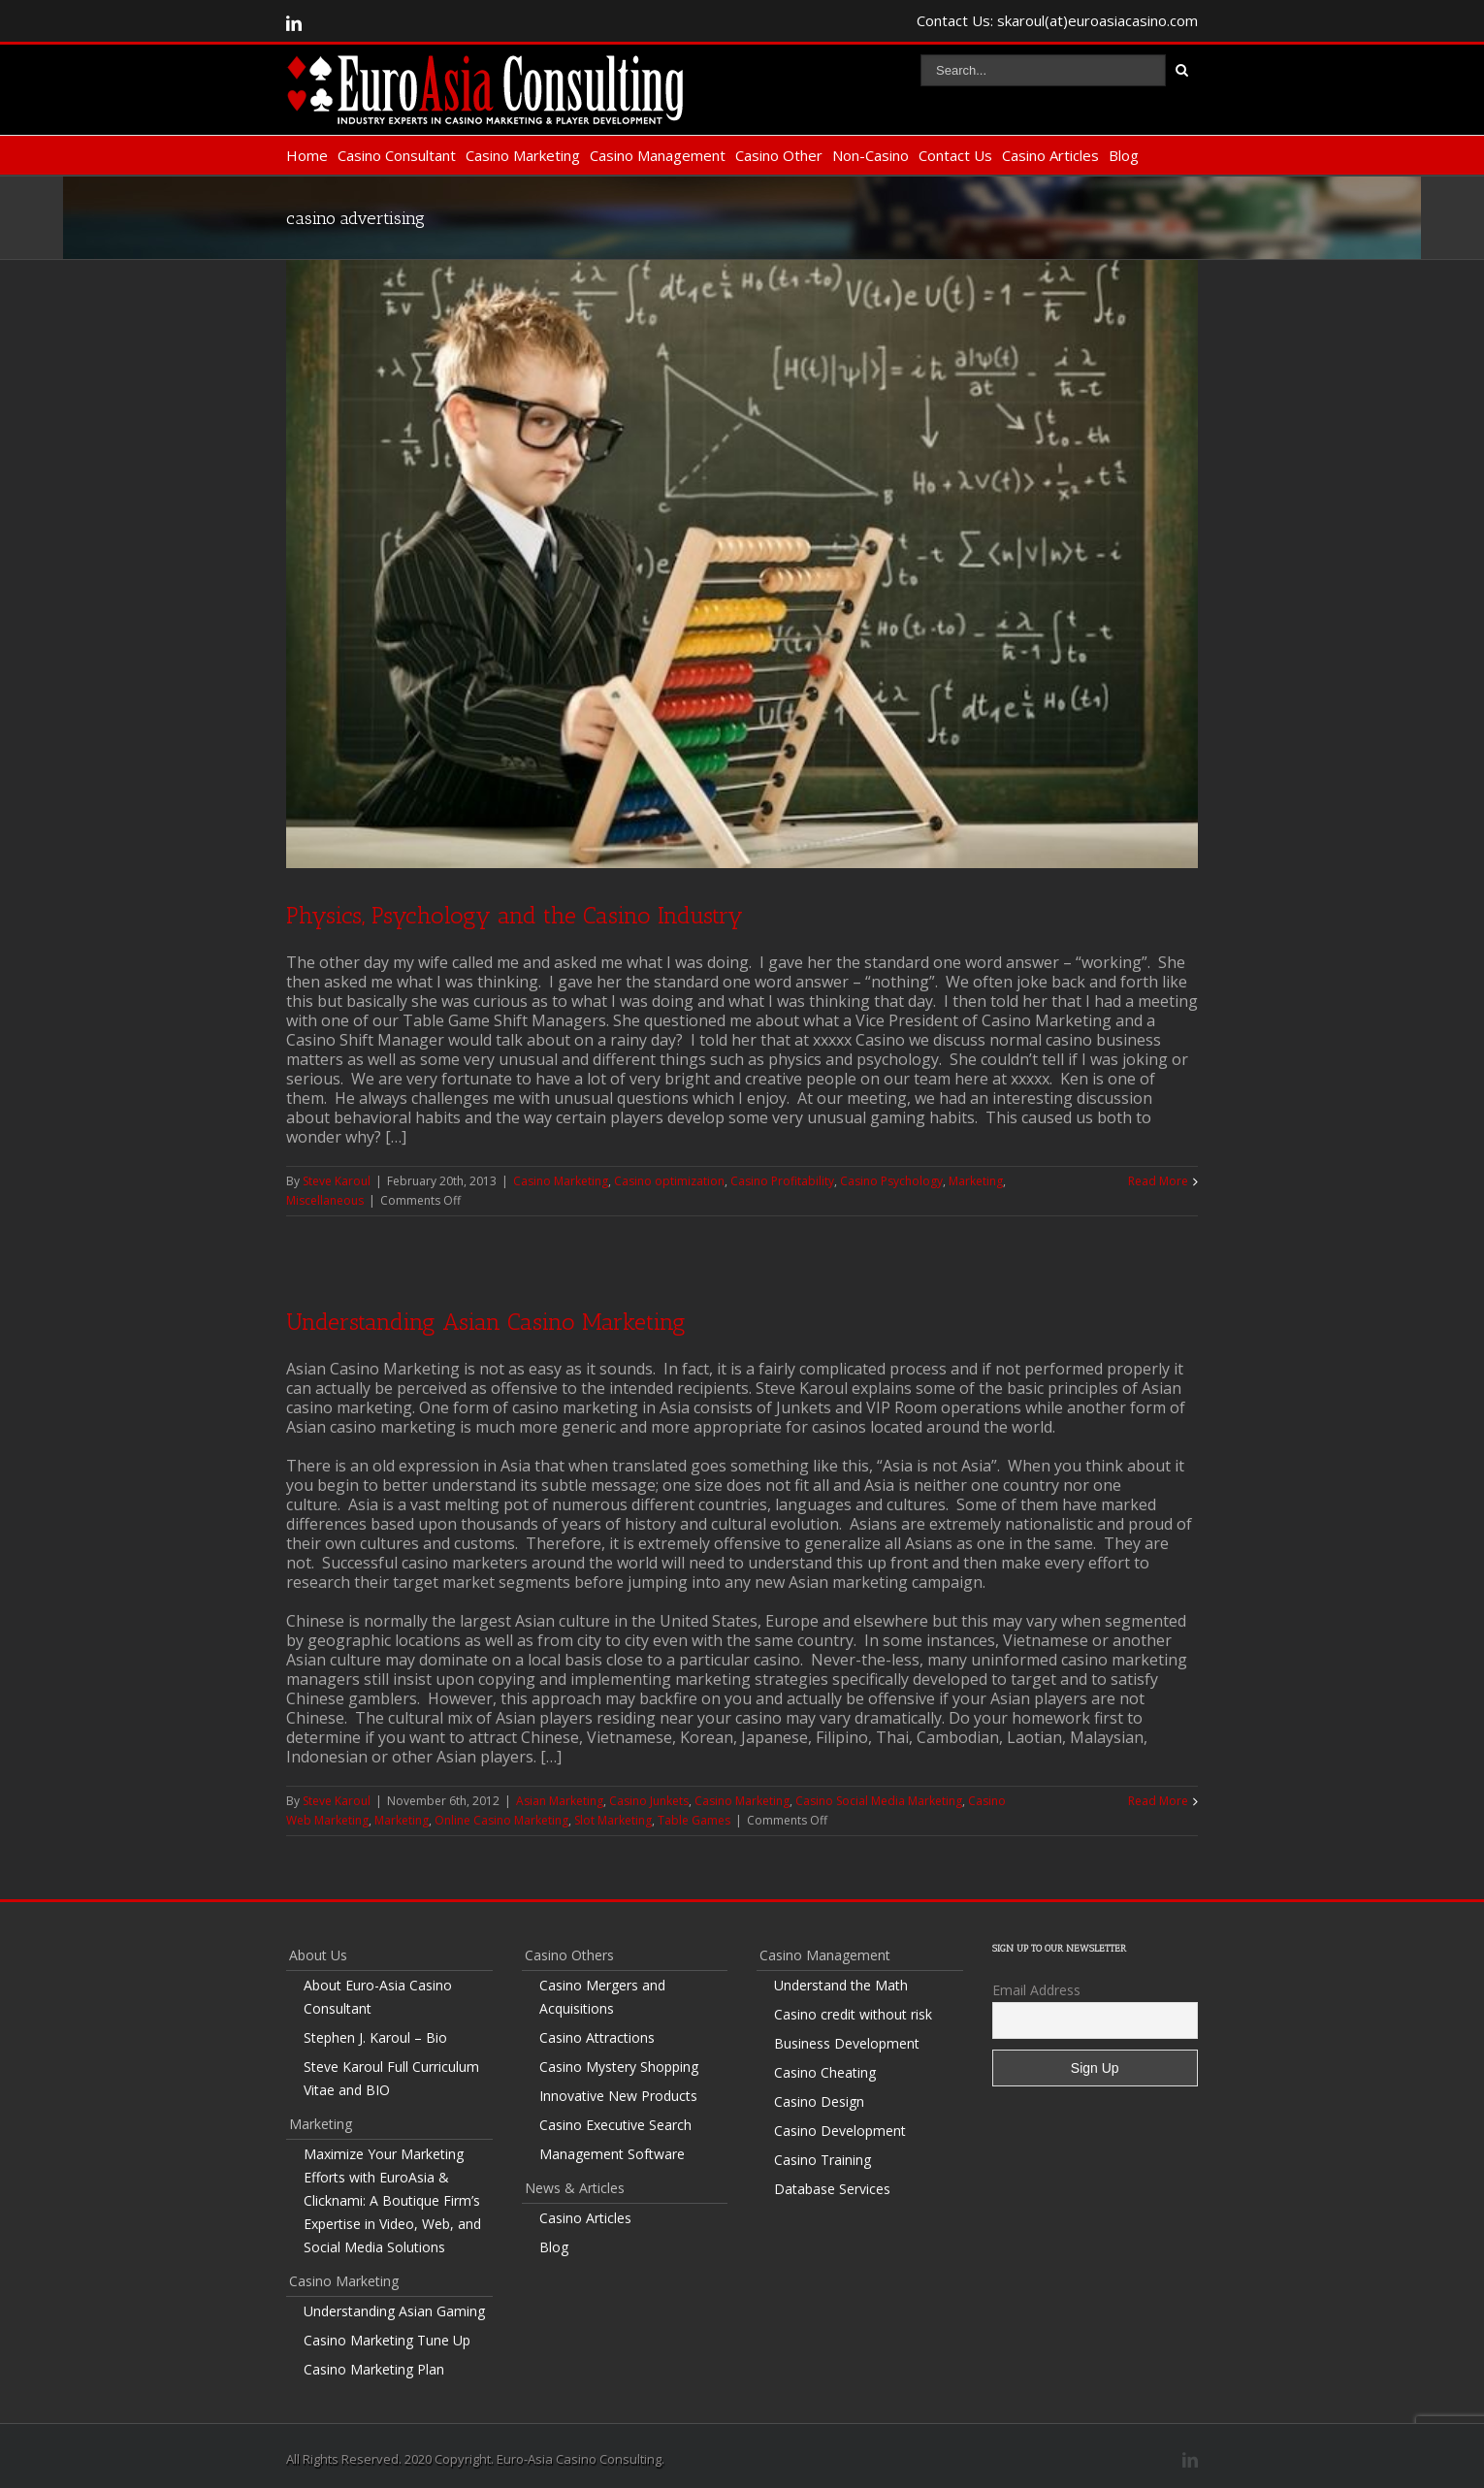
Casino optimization (669, 1176)
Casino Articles (1050, 155)
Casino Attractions (597, 2032)
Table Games (694, 1815)
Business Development (846, 2038)
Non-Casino (870, 155)
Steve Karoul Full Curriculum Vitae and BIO (391, 2073)
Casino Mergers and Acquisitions (602, 1992)
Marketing (976, 1176)
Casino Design (819, 2096)
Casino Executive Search (615, 2120)
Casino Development (840, 2125)
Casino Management (658, 155)
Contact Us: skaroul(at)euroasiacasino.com (1057, 20)
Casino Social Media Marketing (878, 1796)
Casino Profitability (782, 1176)
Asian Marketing (559, 1796)
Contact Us (955, 155)
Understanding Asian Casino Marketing (486, 1317)
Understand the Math (841, 1980)
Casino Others (569, 1950)
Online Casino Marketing (501, 1815)
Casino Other (779, 155)
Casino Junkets (649, 1796)
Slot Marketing (613, 1815)
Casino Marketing (523, 155)
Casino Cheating (825, 2067)
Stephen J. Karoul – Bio (375, 2032)
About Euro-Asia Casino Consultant (378, 1992)
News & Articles (575, 2183)
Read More (1158, 1176)
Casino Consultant (397, 155)
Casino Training (822, 2155)
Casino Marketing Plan (374, 2364)
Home (307, 155)
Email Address (1036, 1985)
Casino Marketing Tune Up (387, 2335)
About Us (318, 1950)
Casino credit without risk (853, 2009)
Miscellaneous (325, 1195)
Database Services (832, 2184)
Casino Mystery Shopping (618, 2061)
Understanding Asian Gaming (394, 2306)
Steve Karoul (337, 1176)
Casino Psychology (891, 1176)
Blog (1124, 155)
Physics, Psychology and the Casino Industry (514, 910)
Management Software (612, 2149)
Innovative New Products (618, 2091)
